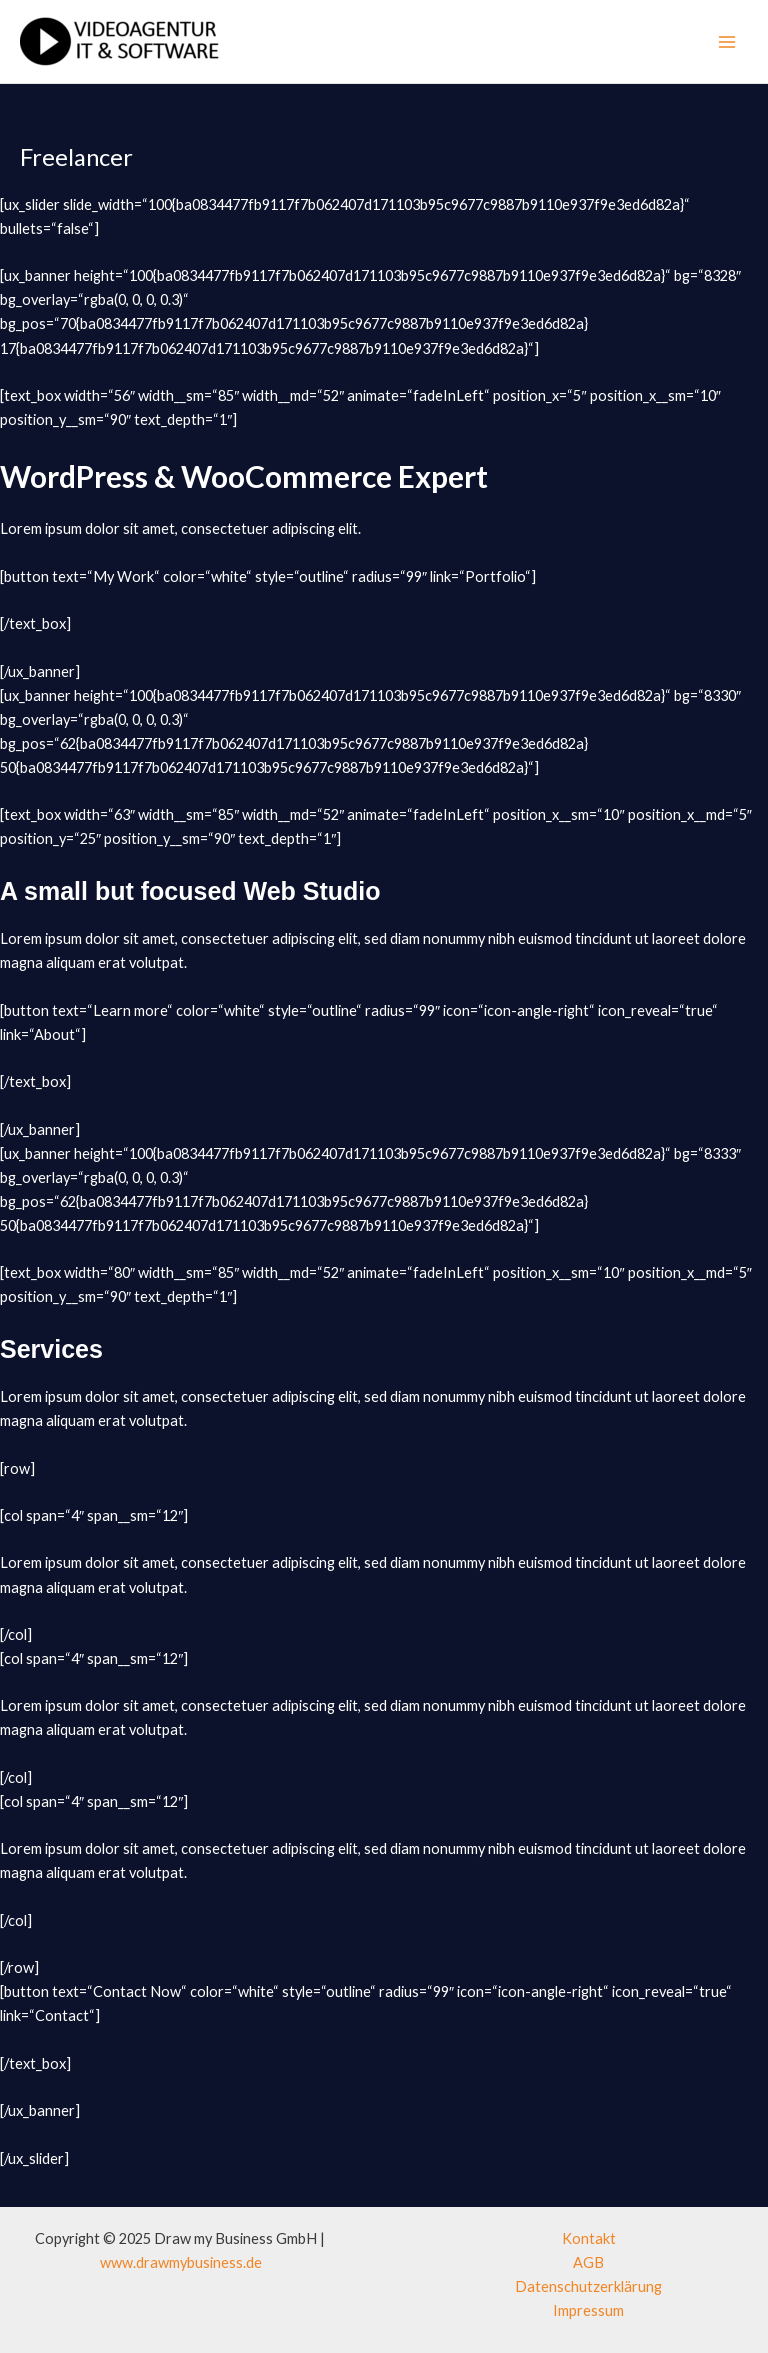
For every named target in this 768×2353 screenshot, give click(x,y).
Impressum (588, 2310)
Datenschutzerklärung (588, 2286)
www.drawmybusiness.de (181, 2262)
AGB (588, 2262)
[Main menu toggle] (727, 42)
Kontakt (589, 2238)
